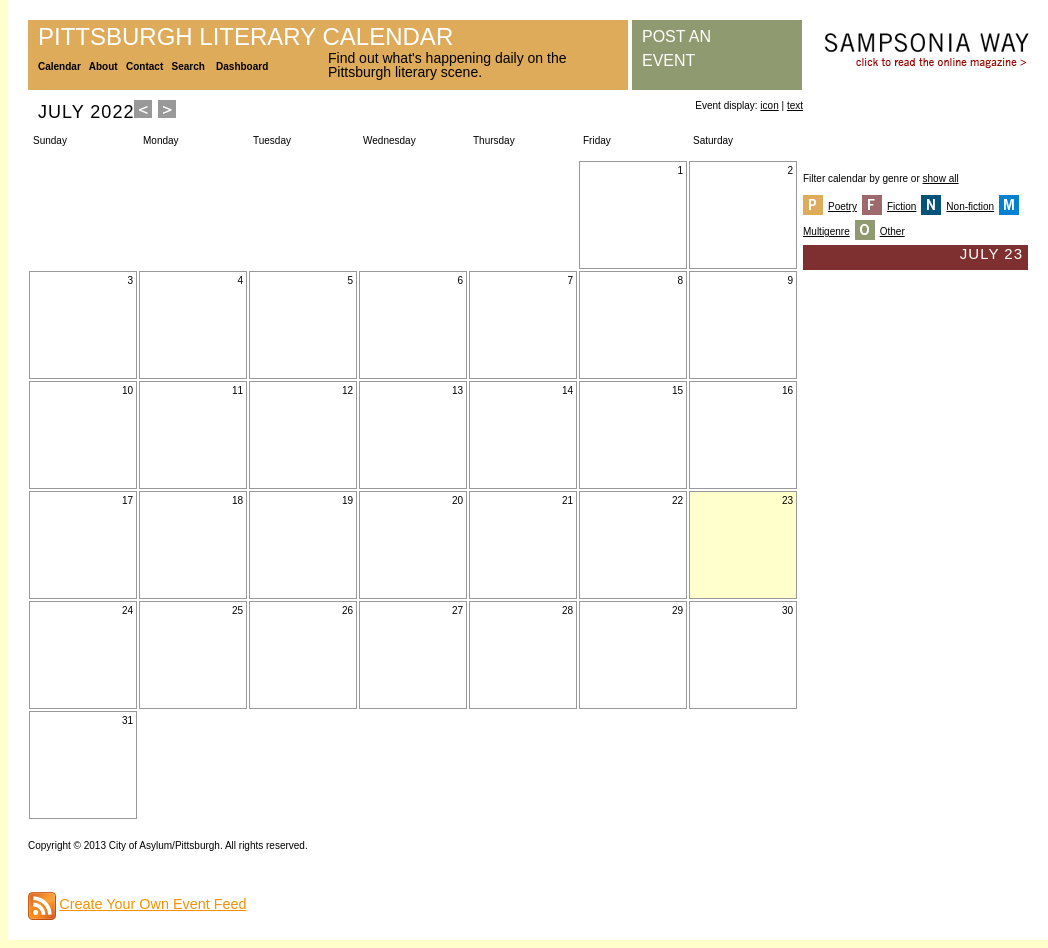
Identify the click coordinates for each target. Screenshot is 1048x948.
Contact (144, 66)
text (795, 105)
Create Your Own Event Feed (152, 904)
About (103, 66)
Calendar (59, 66)
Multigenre (826, 231)
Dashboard (242, 66)
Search (188, 66)
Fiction (901, 206)
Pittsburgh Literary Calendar (245, 36)
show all (941, 178)
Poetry (842, 206)
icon (769, 105)
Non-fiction (970, 206)
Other (892, 231)
